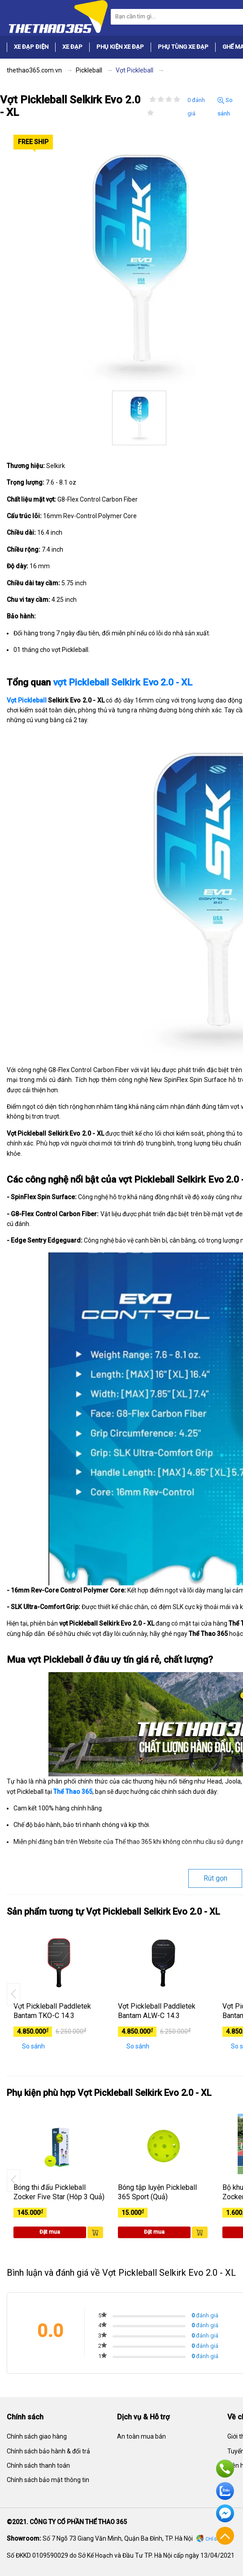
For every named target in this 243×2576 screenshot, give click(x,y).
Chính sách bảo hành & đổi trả (48, 2451)
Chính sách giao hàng (37, 2436)
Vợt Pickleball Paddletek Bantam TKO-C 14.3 (52, 2011)
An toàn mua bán (141, 2436)
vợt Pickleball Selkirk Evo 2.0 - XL (122, 682)
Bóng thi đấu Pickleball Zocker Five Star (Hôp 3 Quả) (58, 2192)
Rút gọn (215, 1878)
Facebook (225, 2513)
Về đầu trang (225, 2536)
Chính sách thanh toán (38, 2465)
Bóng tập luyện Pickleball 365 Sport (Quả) (157, 2192)
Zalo (225, 2491)
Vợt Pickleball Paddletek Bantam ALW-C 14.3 (156, 2011)
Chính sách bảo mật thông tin (48, 2479)
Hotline (225, 2469)
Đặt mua (49, 2232)
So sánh (225, 107)
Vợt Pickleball (27, 700)
